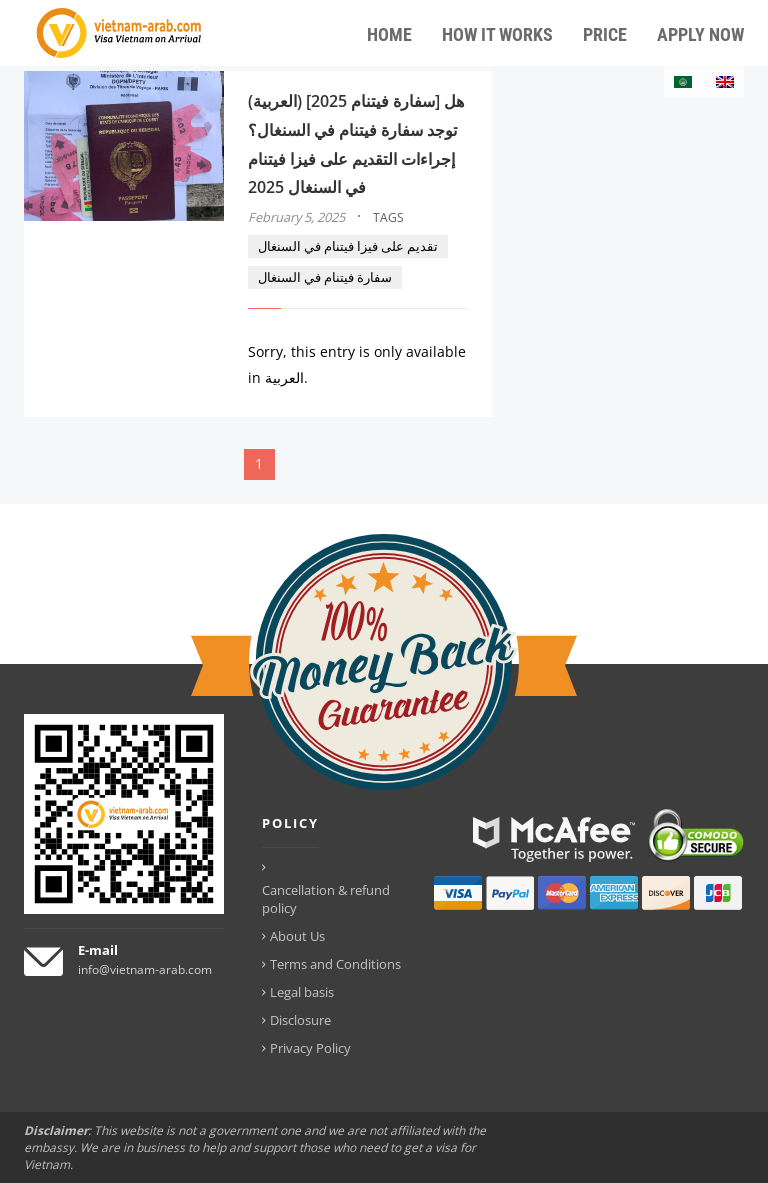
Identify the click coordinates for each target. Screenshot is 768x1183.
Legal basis (302, 992)
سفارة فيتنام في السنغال (325, 277)
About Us (297, 936)
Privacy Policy (310, 1048)
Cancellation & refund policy (326, 899)
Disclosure (300, 1020)
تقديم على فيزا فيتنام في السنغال (348, 246)
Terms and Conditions (335, 964)
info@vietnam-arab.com (145, 969)
